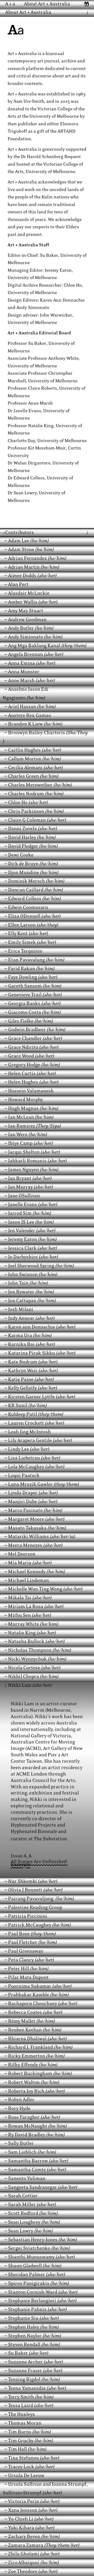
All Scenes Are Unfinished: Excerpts (39, 1863)
